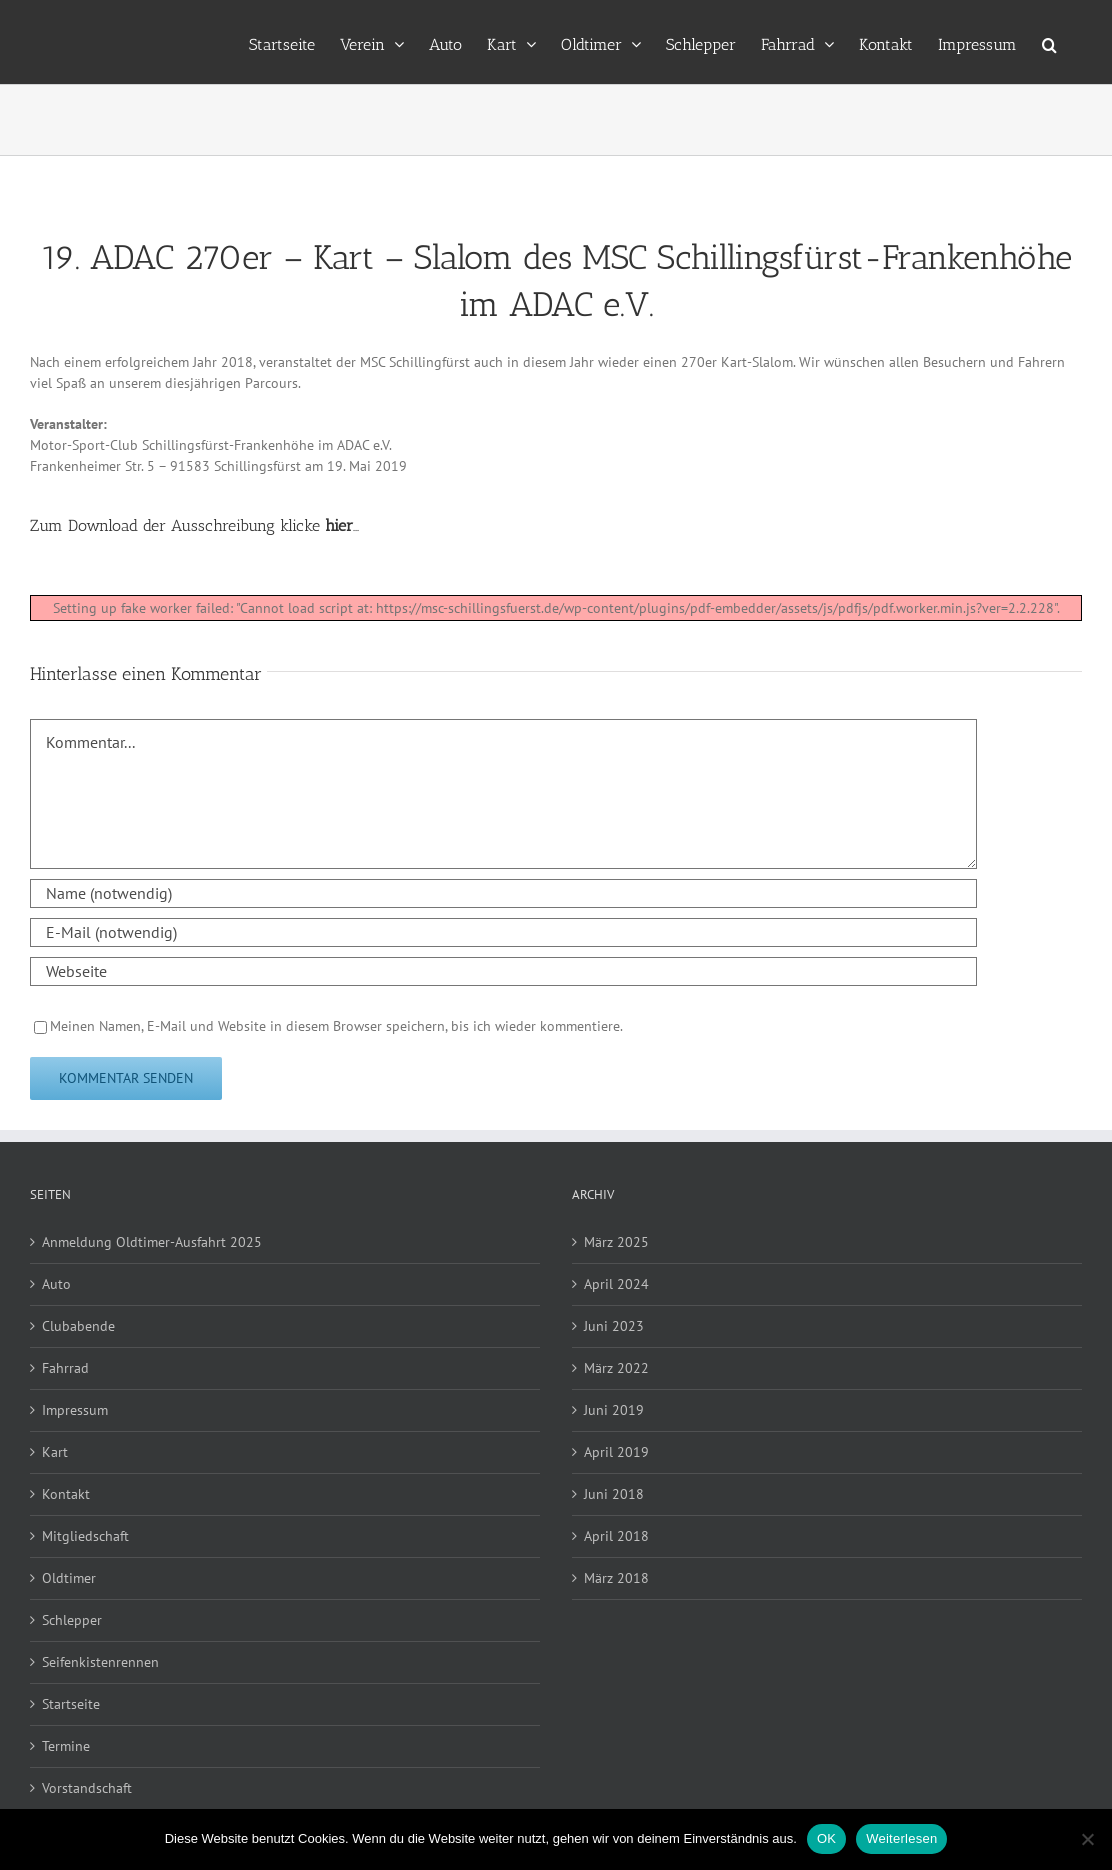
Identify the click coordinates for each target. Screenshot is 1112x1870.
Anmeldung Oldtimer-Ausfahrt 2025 (152, 1242)
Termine (66, 1746)
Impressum (75, 1410)
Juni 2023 (614, 1326)
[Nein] (1087, 1839)
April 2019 (616, 1452)
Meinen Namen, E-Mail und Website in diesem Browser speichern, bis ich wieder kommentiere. (336, 1026)
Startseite (71, 1704)
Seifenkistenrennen (100, 1662)
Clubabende (78, 1326)
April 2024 (616, 1284)
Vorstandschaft (87, 1788)
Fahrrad (65, 1368)
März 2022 (616, 1368)
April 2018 (616, 1536)
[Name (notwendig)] (503, 893)
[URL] (503, 971)
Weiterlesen (901, 1838)
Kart (55, 1452)
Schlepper (72, 1620)
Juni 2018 (614, 1494)
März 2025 (616, 1242)
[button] (1049, 42)
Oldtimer (69, 1578)
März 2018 (616, 1578)
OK (826, 1838)
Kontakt (66, 1494)
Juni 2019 (614, 1410)
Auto (56, 1284)
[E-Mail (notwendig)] (503, 932)
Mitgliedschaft (85, 1536)
